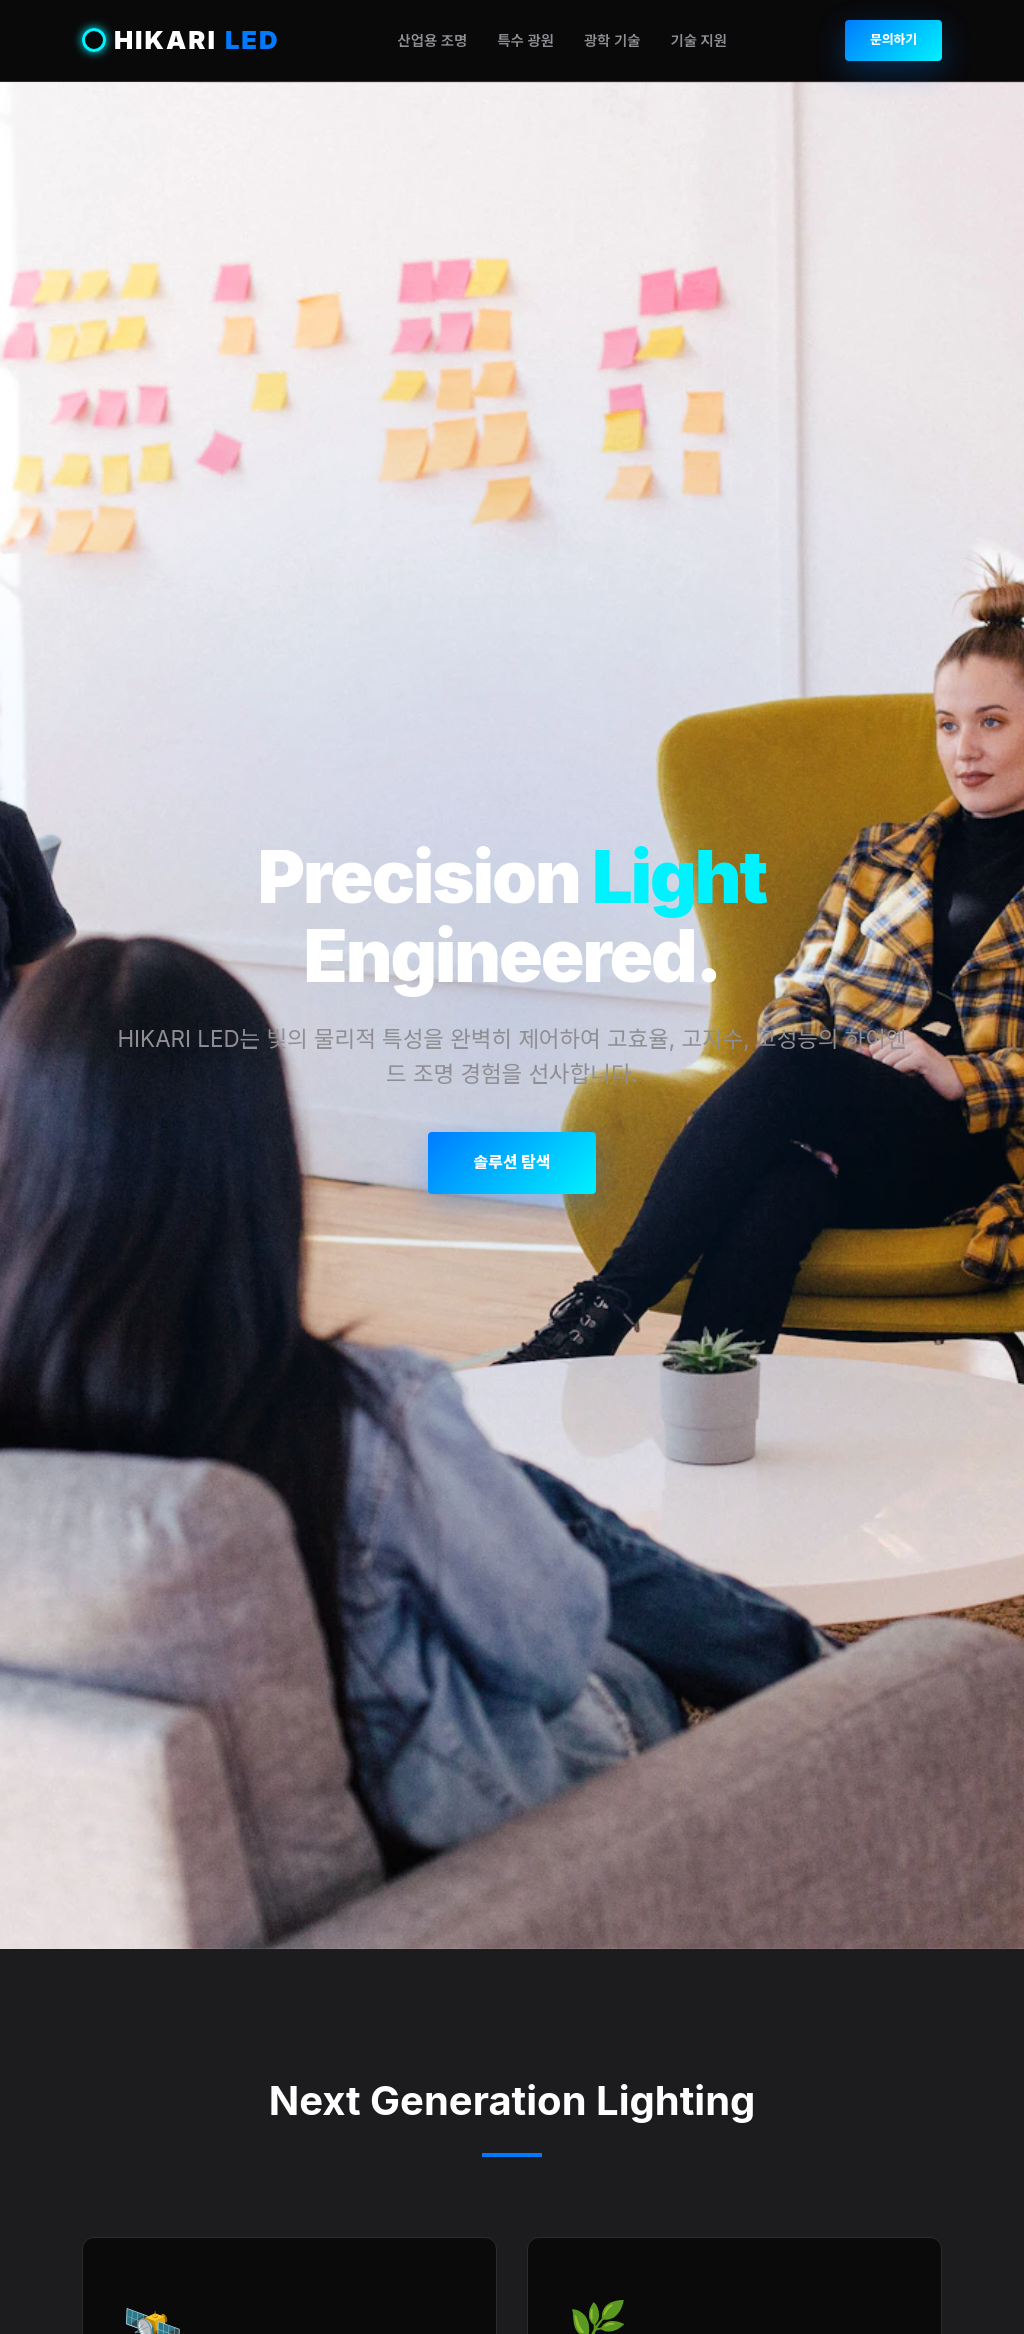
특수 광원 (525, 40)
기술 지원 (698, 40)
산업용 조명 (432, 40)
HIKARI (181, 40)
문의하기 (893, 39)
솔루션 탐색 (511, 1162)
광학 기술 (612, 40)
